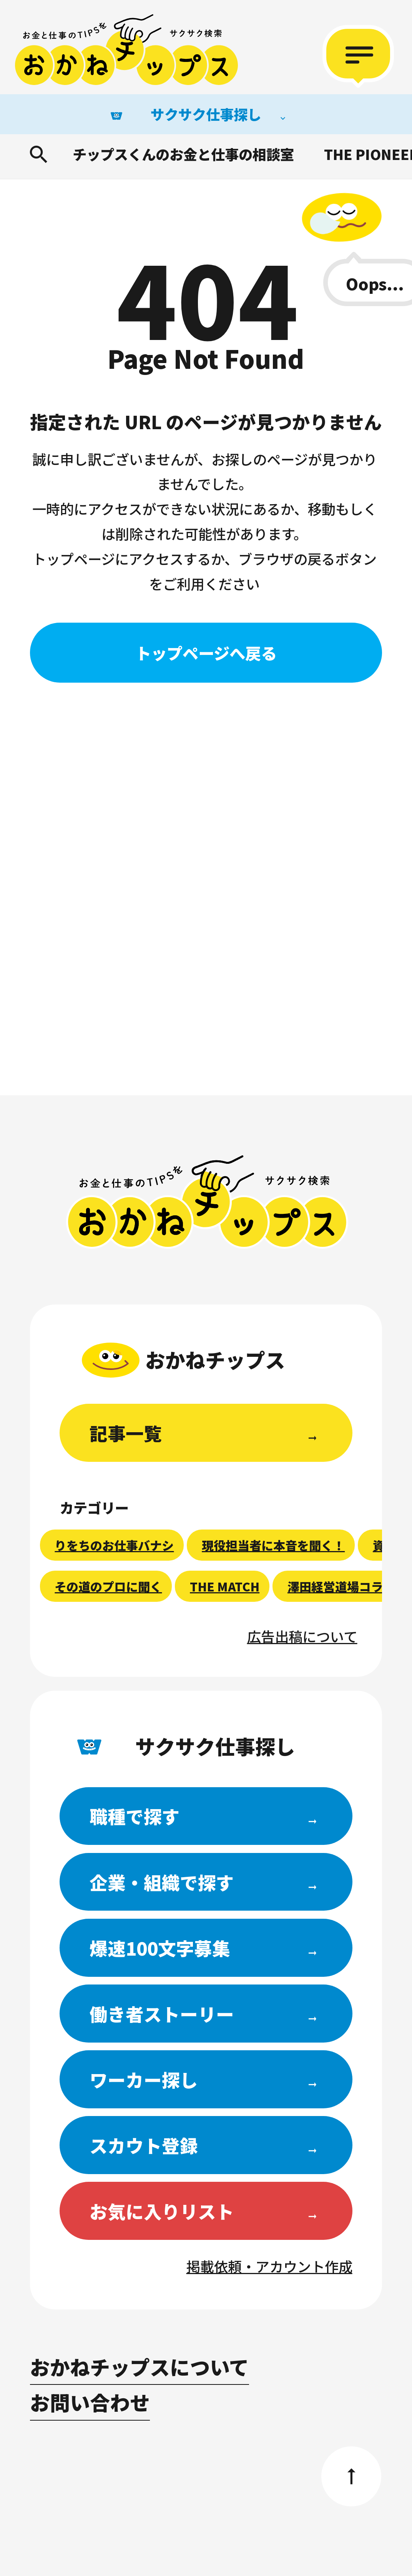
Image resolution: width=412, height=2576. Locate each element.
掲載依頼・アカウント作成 (269, 2266)
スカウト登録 (144, 2145)
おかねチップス (207, 1202)
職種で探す (135, 1816)
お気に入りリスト (162, 2211)
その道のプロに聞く (108, 1586)
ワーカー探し (144, 2079)
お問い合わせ (90, 2402)
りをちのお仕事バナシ (114, 1545)
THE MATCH (224, 1586)
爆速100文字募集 (160, 1948)
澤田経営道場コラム (340, 1586)
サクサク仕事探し (206, 114)
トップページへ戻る (206, 652)
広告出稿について (302, 1636)
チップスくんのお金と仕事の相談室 (183, 154)
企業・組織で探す (162, 1882)
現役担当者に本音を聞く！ (273, 1545)
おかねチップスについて (139, 2366)
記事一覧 (126, 1433)
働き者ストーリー (162, 2013)
